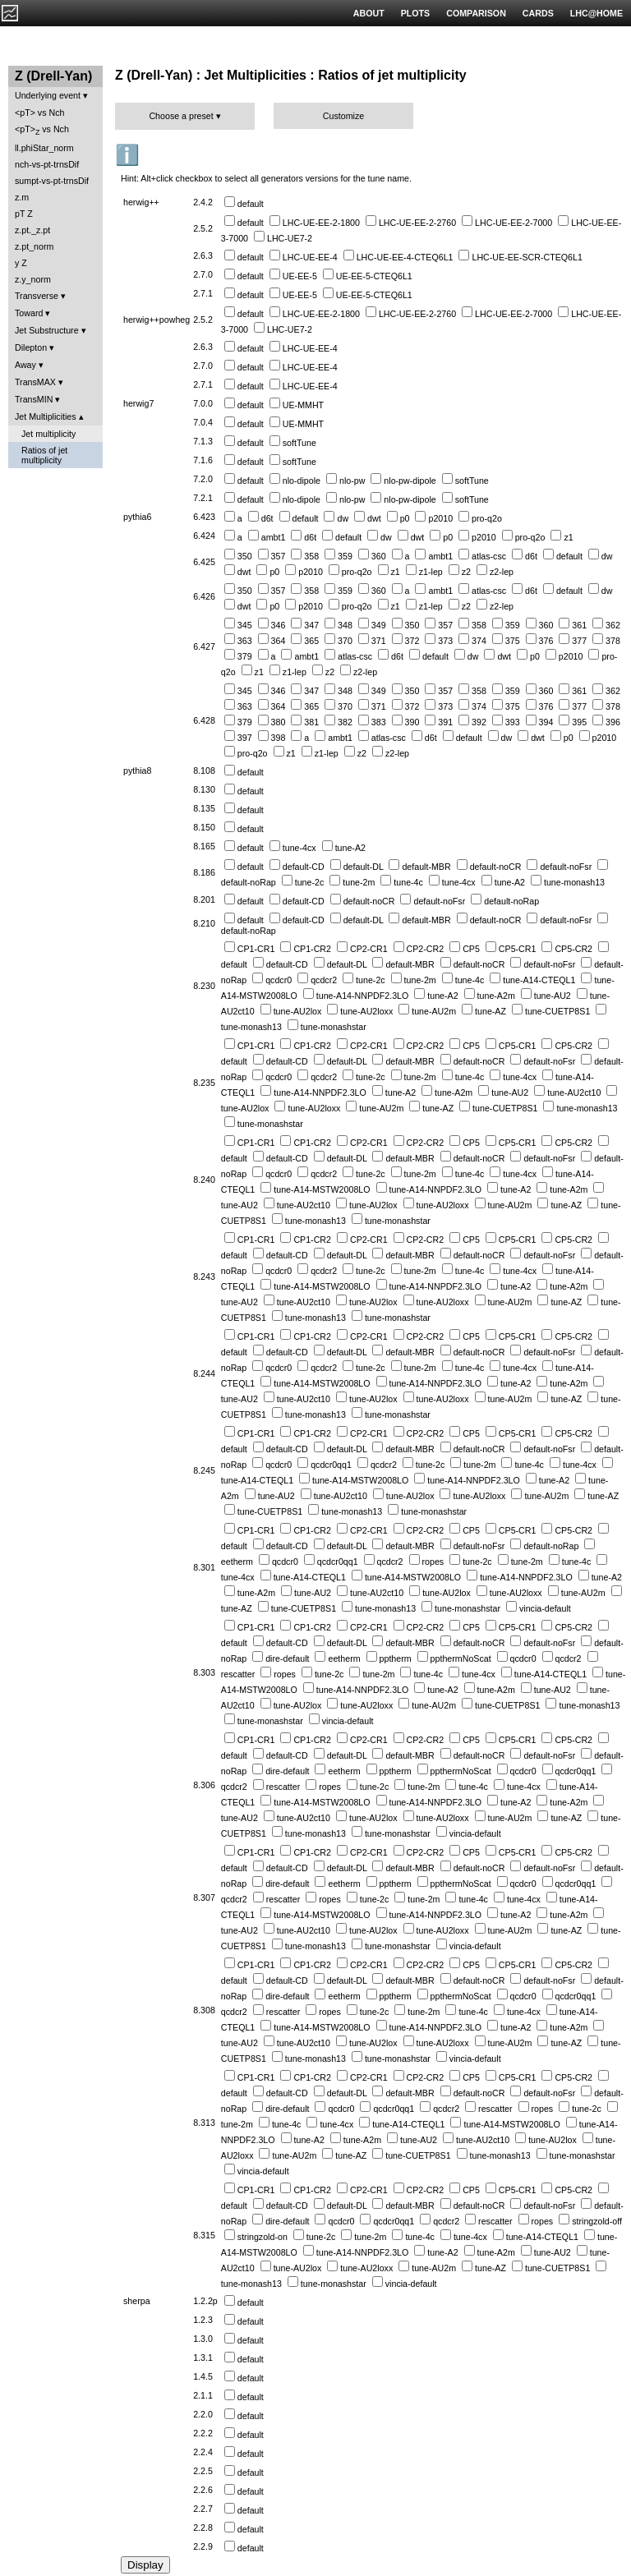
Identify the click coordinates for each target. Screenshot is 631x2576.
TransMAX (35, 382)
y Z (21, 263)
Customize (343, 116)
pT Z (24, 213)
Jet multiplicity (48, 434)
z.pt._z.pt (32, 230)
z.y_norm (33, 279)
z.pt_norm (34, 246)
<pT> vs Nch (39, 112)
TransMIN (34, 399)
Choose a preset (181, 116)
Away (25, 365)
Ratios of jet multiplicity (44, 455)
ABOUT (369, 13)
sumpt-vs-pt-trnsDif (52, 181)
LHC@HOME (596, 13)
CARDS (538, 13)
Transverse (36, 296)
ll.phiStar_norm (44, 148)
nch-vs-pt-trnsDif (47, 164)
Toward (29, 313)
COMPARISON (476, 13)
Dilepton (31, 347)
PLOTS (416, 13)
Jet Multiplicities (45, 416)
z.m (22, 197)
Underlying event (48, 95)
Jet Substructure (47, 330)
